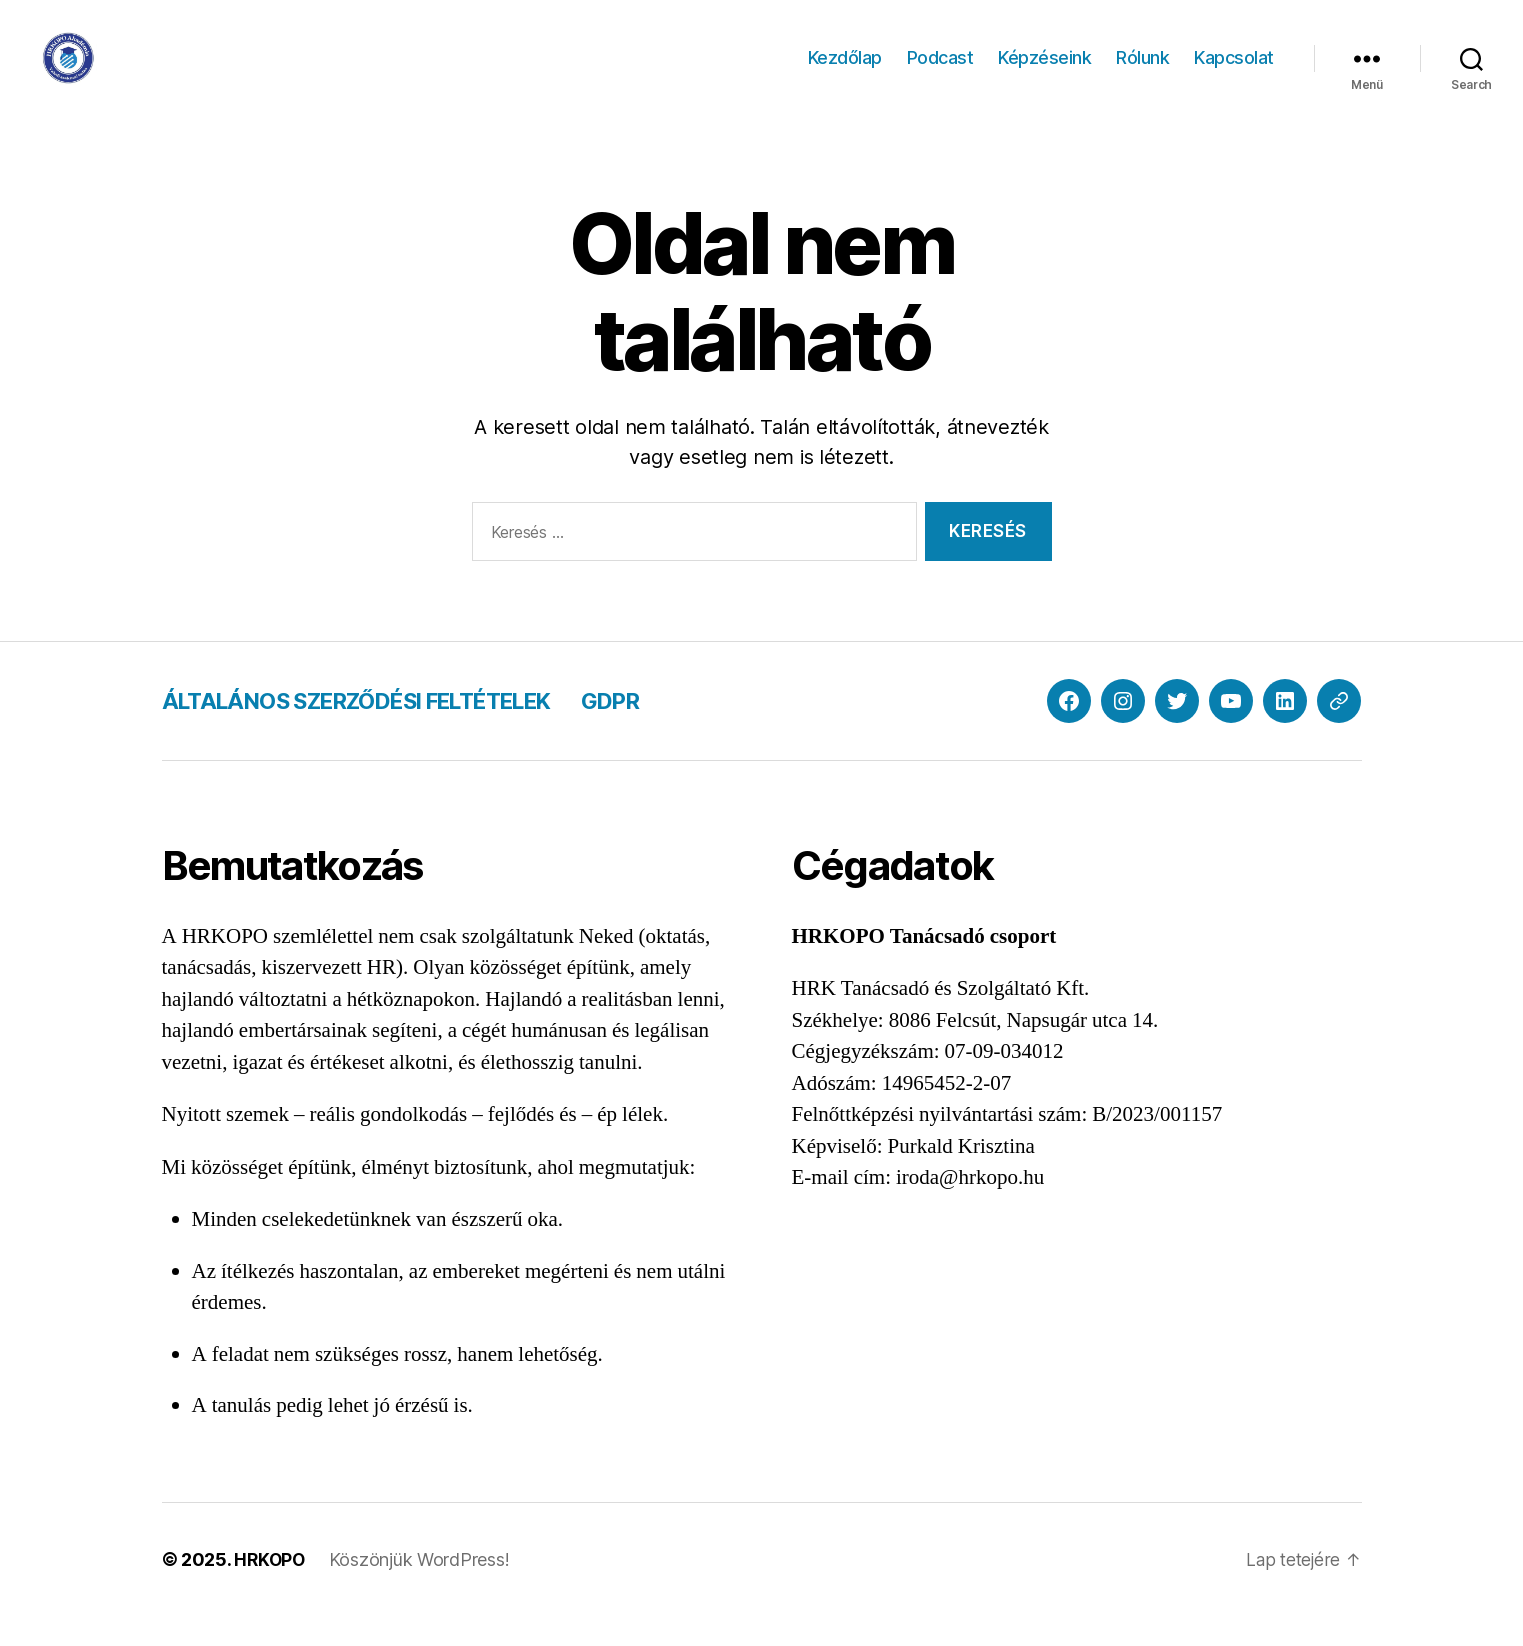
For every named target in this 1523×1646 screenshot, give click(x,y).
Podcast (940, 72)
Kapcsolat (1234, 72)
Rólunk (1142, 72)
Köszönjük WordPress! (422, 1589)
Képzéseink (1044, 72)
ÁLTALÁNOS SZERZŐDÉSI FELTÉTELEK (378, 730)
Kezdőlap (845, 72)
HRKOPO (270, 1589)
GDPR (657, 730)
